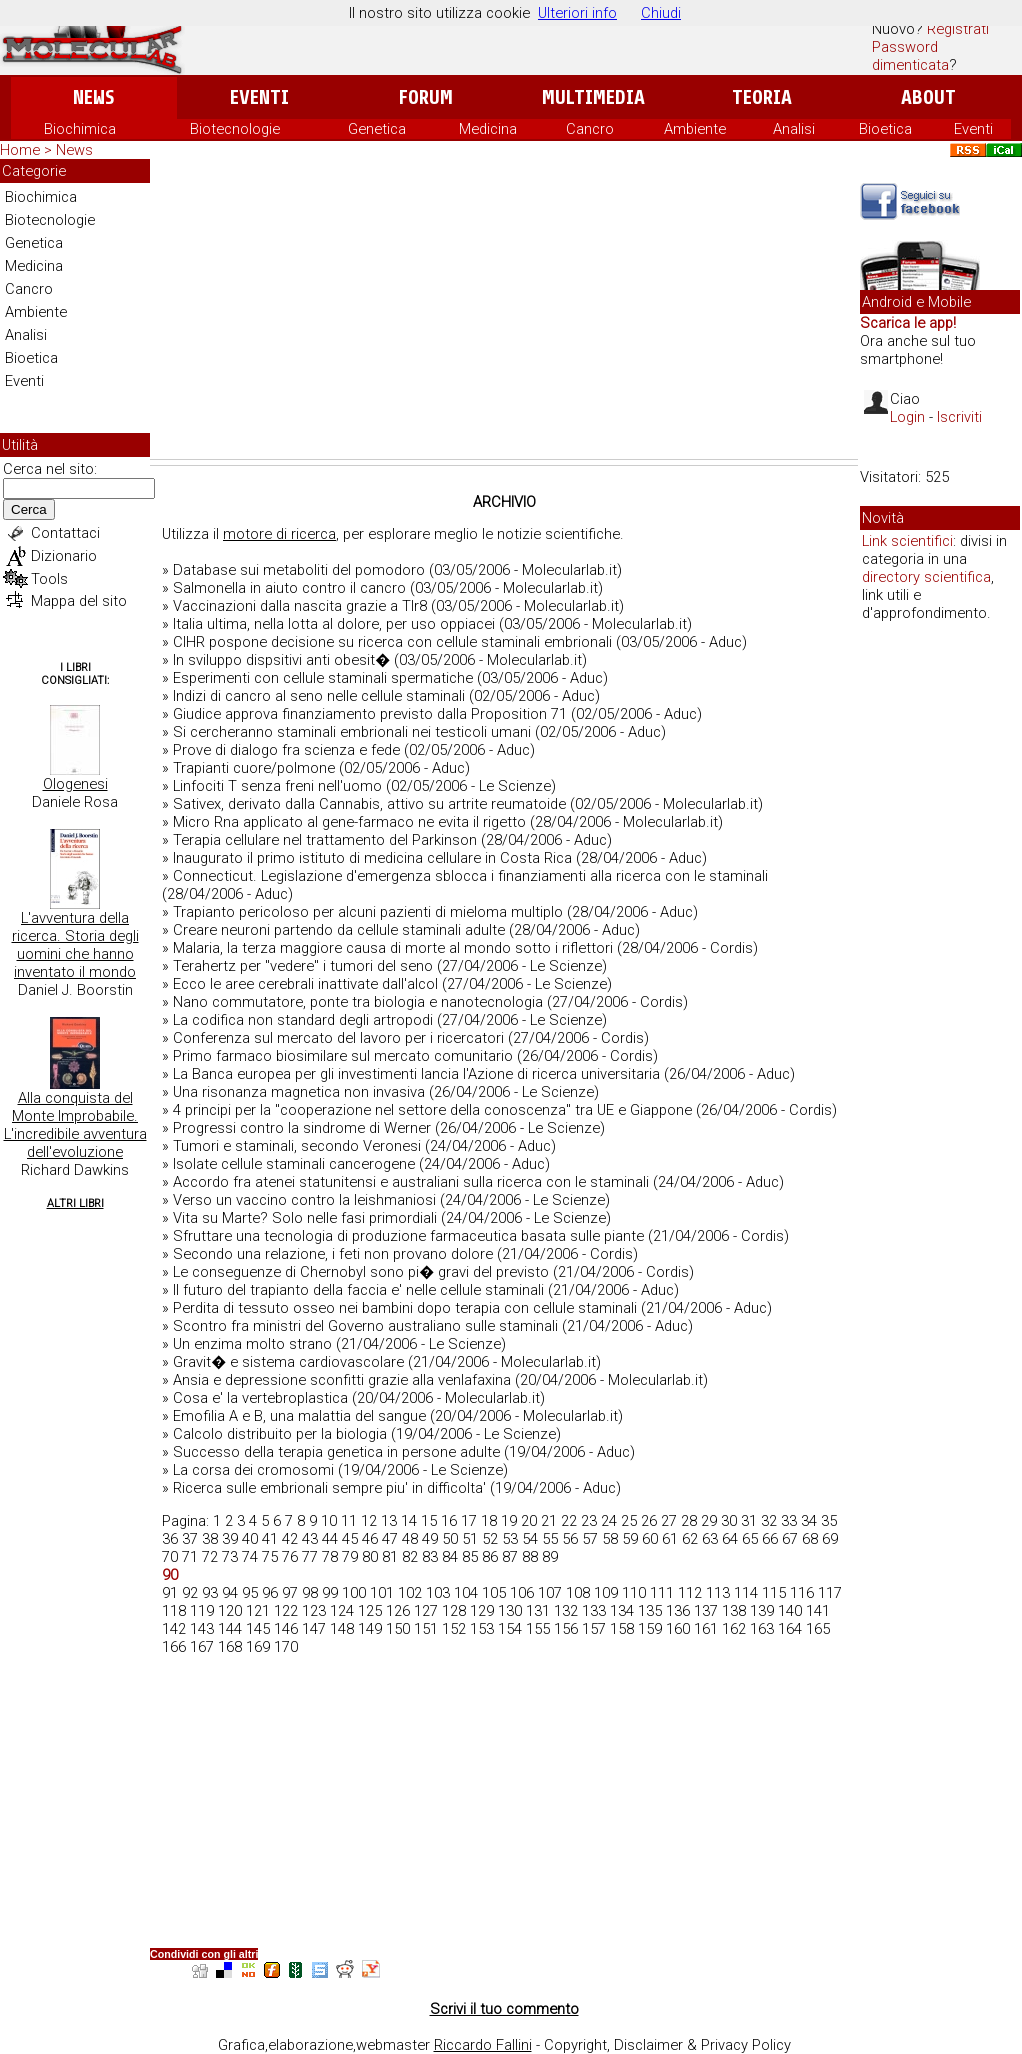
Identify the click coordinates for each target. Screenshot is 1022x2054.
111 (662, 1593)
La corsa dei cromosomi (253, 1470)
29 (709, 1521)
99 (330, 1593)
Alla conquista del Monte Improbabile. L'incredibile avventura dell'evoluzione (75, 1125)
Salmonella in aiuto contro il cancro (289, 588)
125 (370, 1611)
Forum (425, 97)
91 (170, 1593)
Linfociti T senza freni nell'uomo (277, 786)
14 (409, 1521)
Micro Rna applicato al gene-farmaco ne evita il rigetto (349, 822)
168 (230, 1647)
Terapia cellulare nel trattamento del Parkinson (325, 840)
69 (830, 1539)
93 (210, 1593)
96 (270, 1593)
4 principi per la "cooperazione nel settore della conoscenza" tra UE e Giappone (432, 1110)
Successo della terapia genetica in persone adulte (336, 1452)
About (928, 97)
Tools (49, 579)
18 (489, 1521)
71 (190, 1557)
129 (482, 1611)
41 (270, 1539)
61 (670, 1539)
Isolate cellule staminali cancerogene (294, 1164)
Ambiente (695, 129)
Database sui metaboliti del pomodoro (299, 570)
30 (729, 1521)
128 (454, 1611)
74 (250, 1557)
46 (370, 1539)
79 (350, 1557)
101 (382, 1593)
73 (230, 1557)
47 (390, 1539)
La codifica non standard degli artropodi (303, 1020)
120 (230, 1611)
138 (734, 1611)
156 (566, 1629)
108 (578, 1593)
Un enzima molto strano (252, 1344)
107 (550, 1593)
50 (450, 1539)
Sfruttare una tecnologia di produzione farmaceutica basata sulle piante (408, 1236)
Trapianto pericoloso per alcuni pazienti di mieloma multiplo (368, 912)
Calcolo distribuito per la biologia (280, 1434)
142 (174, 1629)
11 (349, 1521)
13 (389, 1521)
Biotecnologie (235, 129)
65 (750, 1539)
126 (398, 1611)
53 (510, 1539)
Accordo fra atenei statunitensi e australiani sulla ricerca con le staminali (411, 1182)
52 (490, 1539)
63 (710, 1539)
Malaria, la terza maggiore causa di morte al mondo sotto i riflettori (393, 948)
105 (494, 1593)
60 (650, 1539)
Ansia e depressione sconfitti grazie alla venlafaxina (342, 1380)
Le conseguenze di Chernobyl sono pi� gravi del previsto (361, 1272)
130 (510, 1611)
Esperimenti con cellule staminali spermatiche (323, 678)
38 (210, 1539)
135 (650, 1611)
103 (438, 1593)
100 (354, 1593)
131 (538, 1611)
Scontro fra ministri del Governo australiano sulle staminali (365, 1326)
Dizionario (64, 556)
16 (449, 1521)
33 (789, 1521)
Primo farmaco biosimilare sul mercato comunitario (343, 1056)
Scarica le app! (908, 323)
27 (669, 1521)
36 (170, 1539)
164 (790, 1629)
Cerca (29, 509)
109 (606, 1593)
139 (762, 1611)
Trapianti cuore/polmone (254, 768)
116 (802, 1593)
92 (190, 1593)
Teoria (762, 97)
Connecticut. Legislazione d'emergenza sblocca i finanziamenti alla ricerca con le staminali (470, 876)
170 (286, 1647)
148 (342, 1629)
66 (770, 1539)
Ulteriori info (577, 13)
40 (250, 1539)
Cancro (590, 129)
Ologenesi (75, 784)
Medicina (488, 129)
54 (530, 1539)
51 (470, 1539)
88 (530, 1557)
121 (258, 1611)
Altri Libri (75, 1203)
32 (769, 1521)
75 (270, 1557)
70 (170, 1557)
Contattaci (65, 533)
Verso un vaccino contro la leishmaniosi (304, 1200)
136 (678, 1611)
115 (774, 1593)
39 (230, 1539)
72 (210, 1557)
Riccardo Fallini (483, 2045)
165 (818, 1629)
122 (286, 1611)
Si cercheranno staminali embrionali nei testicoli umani (352, 732)
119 (202, 1611)
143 (202, 1629)
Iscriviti (959, 417)
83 (430, 1557)
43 (310, 1539)
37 (190, 1539)
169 (258, 1647)
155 (538, 1629)
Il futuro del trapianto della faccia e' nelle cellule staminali (358, 1290)
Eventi (259, 97)
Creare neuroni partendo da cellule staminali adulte (339, 930)
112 (690, 1593)
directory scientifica (926, 577)
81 (390, 1557)
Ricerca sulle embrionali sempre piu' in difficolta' (329, 1488)
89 (550, 1557)
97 (290, 1593)
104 (466, 1593)
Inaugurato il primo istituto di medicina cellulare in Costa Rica (372, 858)
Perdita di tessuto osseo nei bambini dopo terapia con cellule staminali (405, 1308)
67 (790, 1539)
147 (314, 1629)
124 (342, 1611)
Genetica (377, 129)
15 (429, 1521)
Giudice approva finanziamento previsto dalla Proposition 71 (370, 714)
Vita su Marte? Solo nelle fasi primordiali (305, 1218)
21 (549, 1521)
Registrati (958, 29)
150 (398, 1629)
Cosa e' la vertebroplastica (260, 1398)
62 (690, 1539)
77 (310, 1557)
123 (314, 1611)
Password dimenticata (910, 56)
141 (818, 1611)
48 (410, 1539)
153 (482, 1629)
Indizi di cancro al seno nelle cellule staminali (319, 696)
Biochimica (80, 129)
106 (522, 1593)
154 (510, 1629)
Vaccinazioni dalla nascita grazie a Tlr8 (300, 606)
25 (629, 1521)
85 (470, 1557)
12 (369, 1521)
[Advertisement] (504, 309)
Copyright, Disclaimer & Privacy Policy (667, 2045)
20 (529, 1521)
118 (174, 1611)
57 (590, 1539)
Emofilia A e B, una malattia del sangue (299, 1416)
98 (310, 1593)
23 (589, 1521)
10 (329, 1521)
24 (609, 1521)
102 (410, 1593)
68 (810, 1539)
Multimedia (593, 97)
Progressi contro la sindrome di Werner (302, 1128)
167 (202, 1647)
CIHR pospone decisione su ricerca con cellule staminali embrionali (392, 642)
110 (634, 1593)
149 (370, 1629)
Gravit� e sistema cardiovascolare (288, 1362)
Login (907, 417)
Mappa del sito (79, 601)
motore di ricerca (279, 534)
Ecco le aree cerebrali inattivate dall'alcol (305, 984)
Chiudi (661, 13)
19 (509, 1521)
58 (610, 1539)
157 (594, 1629)
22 (569, 1521)
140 (790, 1611)
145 (258, 1629)
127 (426, 1611)
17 (469, 1521)
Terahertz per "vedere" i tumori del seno (303, 966)
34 (809, 1521)
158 (622, 1629)
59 (630, 1539)
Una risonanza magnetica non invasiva (299, 1092)
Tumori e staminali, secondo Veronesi (297, 1146)
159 (650, 1629)
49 (430, 1539)
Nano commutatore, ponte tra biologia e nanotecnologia (358, 1002)
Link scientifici (907, 541)
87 (510, 1557)
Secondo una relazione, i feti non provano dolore (333, 1254)
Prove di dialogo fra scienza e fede (286, 750)
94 (230, 1593)
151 (426, 1629)
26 (649, 1521)
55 (550, 1539)
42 (290, 1539)
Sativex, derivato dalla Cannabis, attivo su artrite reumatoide (369, 804)
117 (830, 1593)
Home (20, 150)
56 (570, 1539)
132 (566, 1611)
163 (762, 1629)
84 (450, 1557)
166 (174, 1647)
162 (734, 1629)
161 (706, 1629)
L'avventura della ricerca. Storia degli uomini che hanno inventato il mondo (75, 945)
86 (490, 1557)
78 (330, 1557)
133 (594, 1611)
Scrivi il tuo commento (504, 2009)
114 (746, 1593)
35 (829, 1521)
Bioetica (885, 129)
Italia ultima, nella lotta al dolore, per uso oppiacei (334, 624)
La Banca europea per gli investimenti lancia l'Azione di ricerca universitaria (416, 1074)
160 (678, 1629)
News (93, 97)
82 (410, 1557)
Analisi (794, 129)
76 (290, 1557)
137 (706, 1611)
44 (330, 1539)
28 (689, 1521)
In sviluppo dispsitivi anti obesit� (281, 660)
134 (622, 1611)
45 (350, 1539)
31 (749, 1521)
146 (286, 1629)
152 (454, 1629)
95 (250, 1593)
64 (730, 1539)
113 (718, 1593)
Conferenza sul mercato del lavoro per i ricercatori (338, 1038)
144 (230, 1629)
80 (370, 1557)
